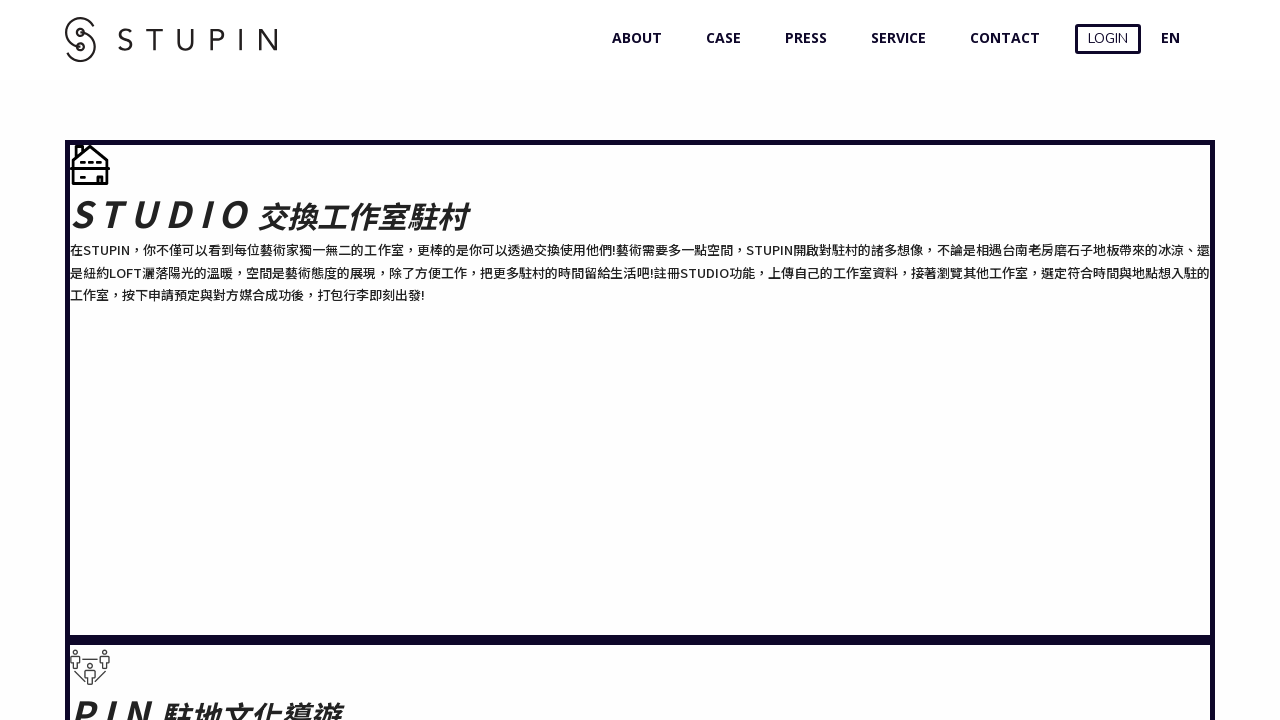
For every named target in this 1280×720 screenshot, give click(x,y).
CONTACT (1000, 37)
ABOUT (632, 37)
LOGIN (1108, 38)
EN (1170, 37)
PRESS (801, 37)
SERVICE (894, 37)
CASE (719, 37)
